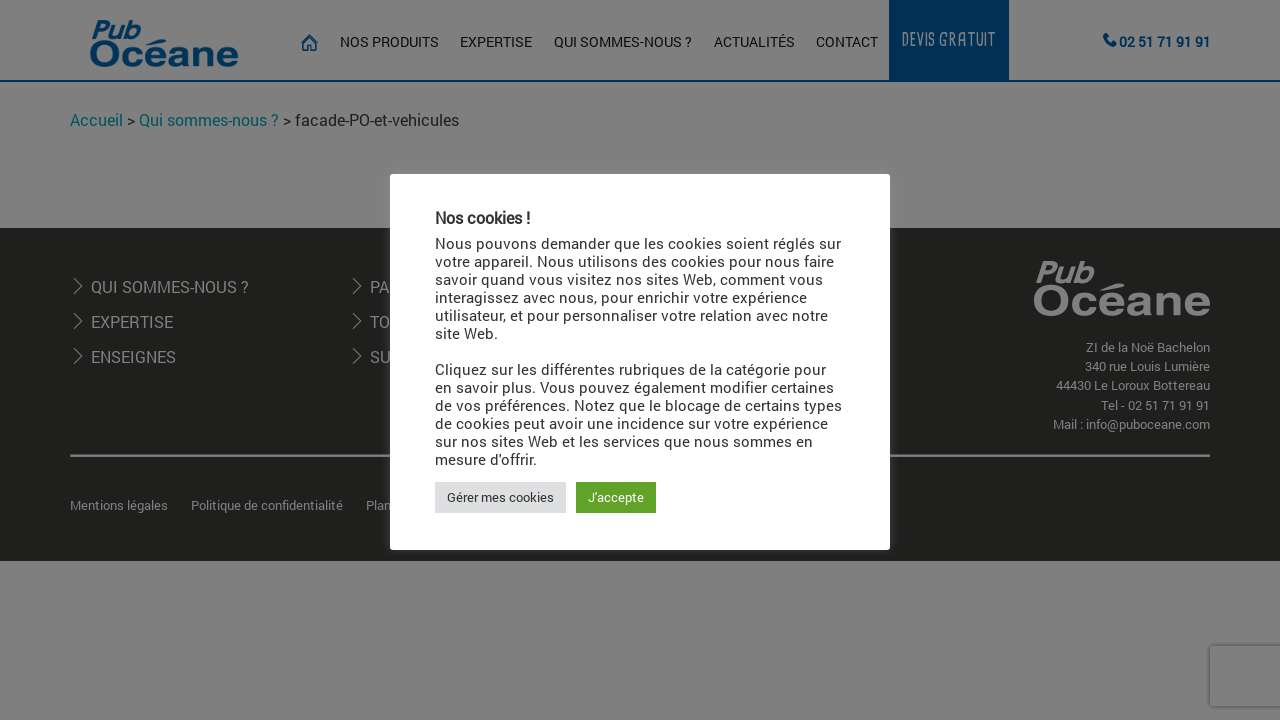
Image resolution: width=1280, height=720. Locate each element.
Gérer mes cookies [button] (500, 497)
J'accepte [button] (616, 497)
